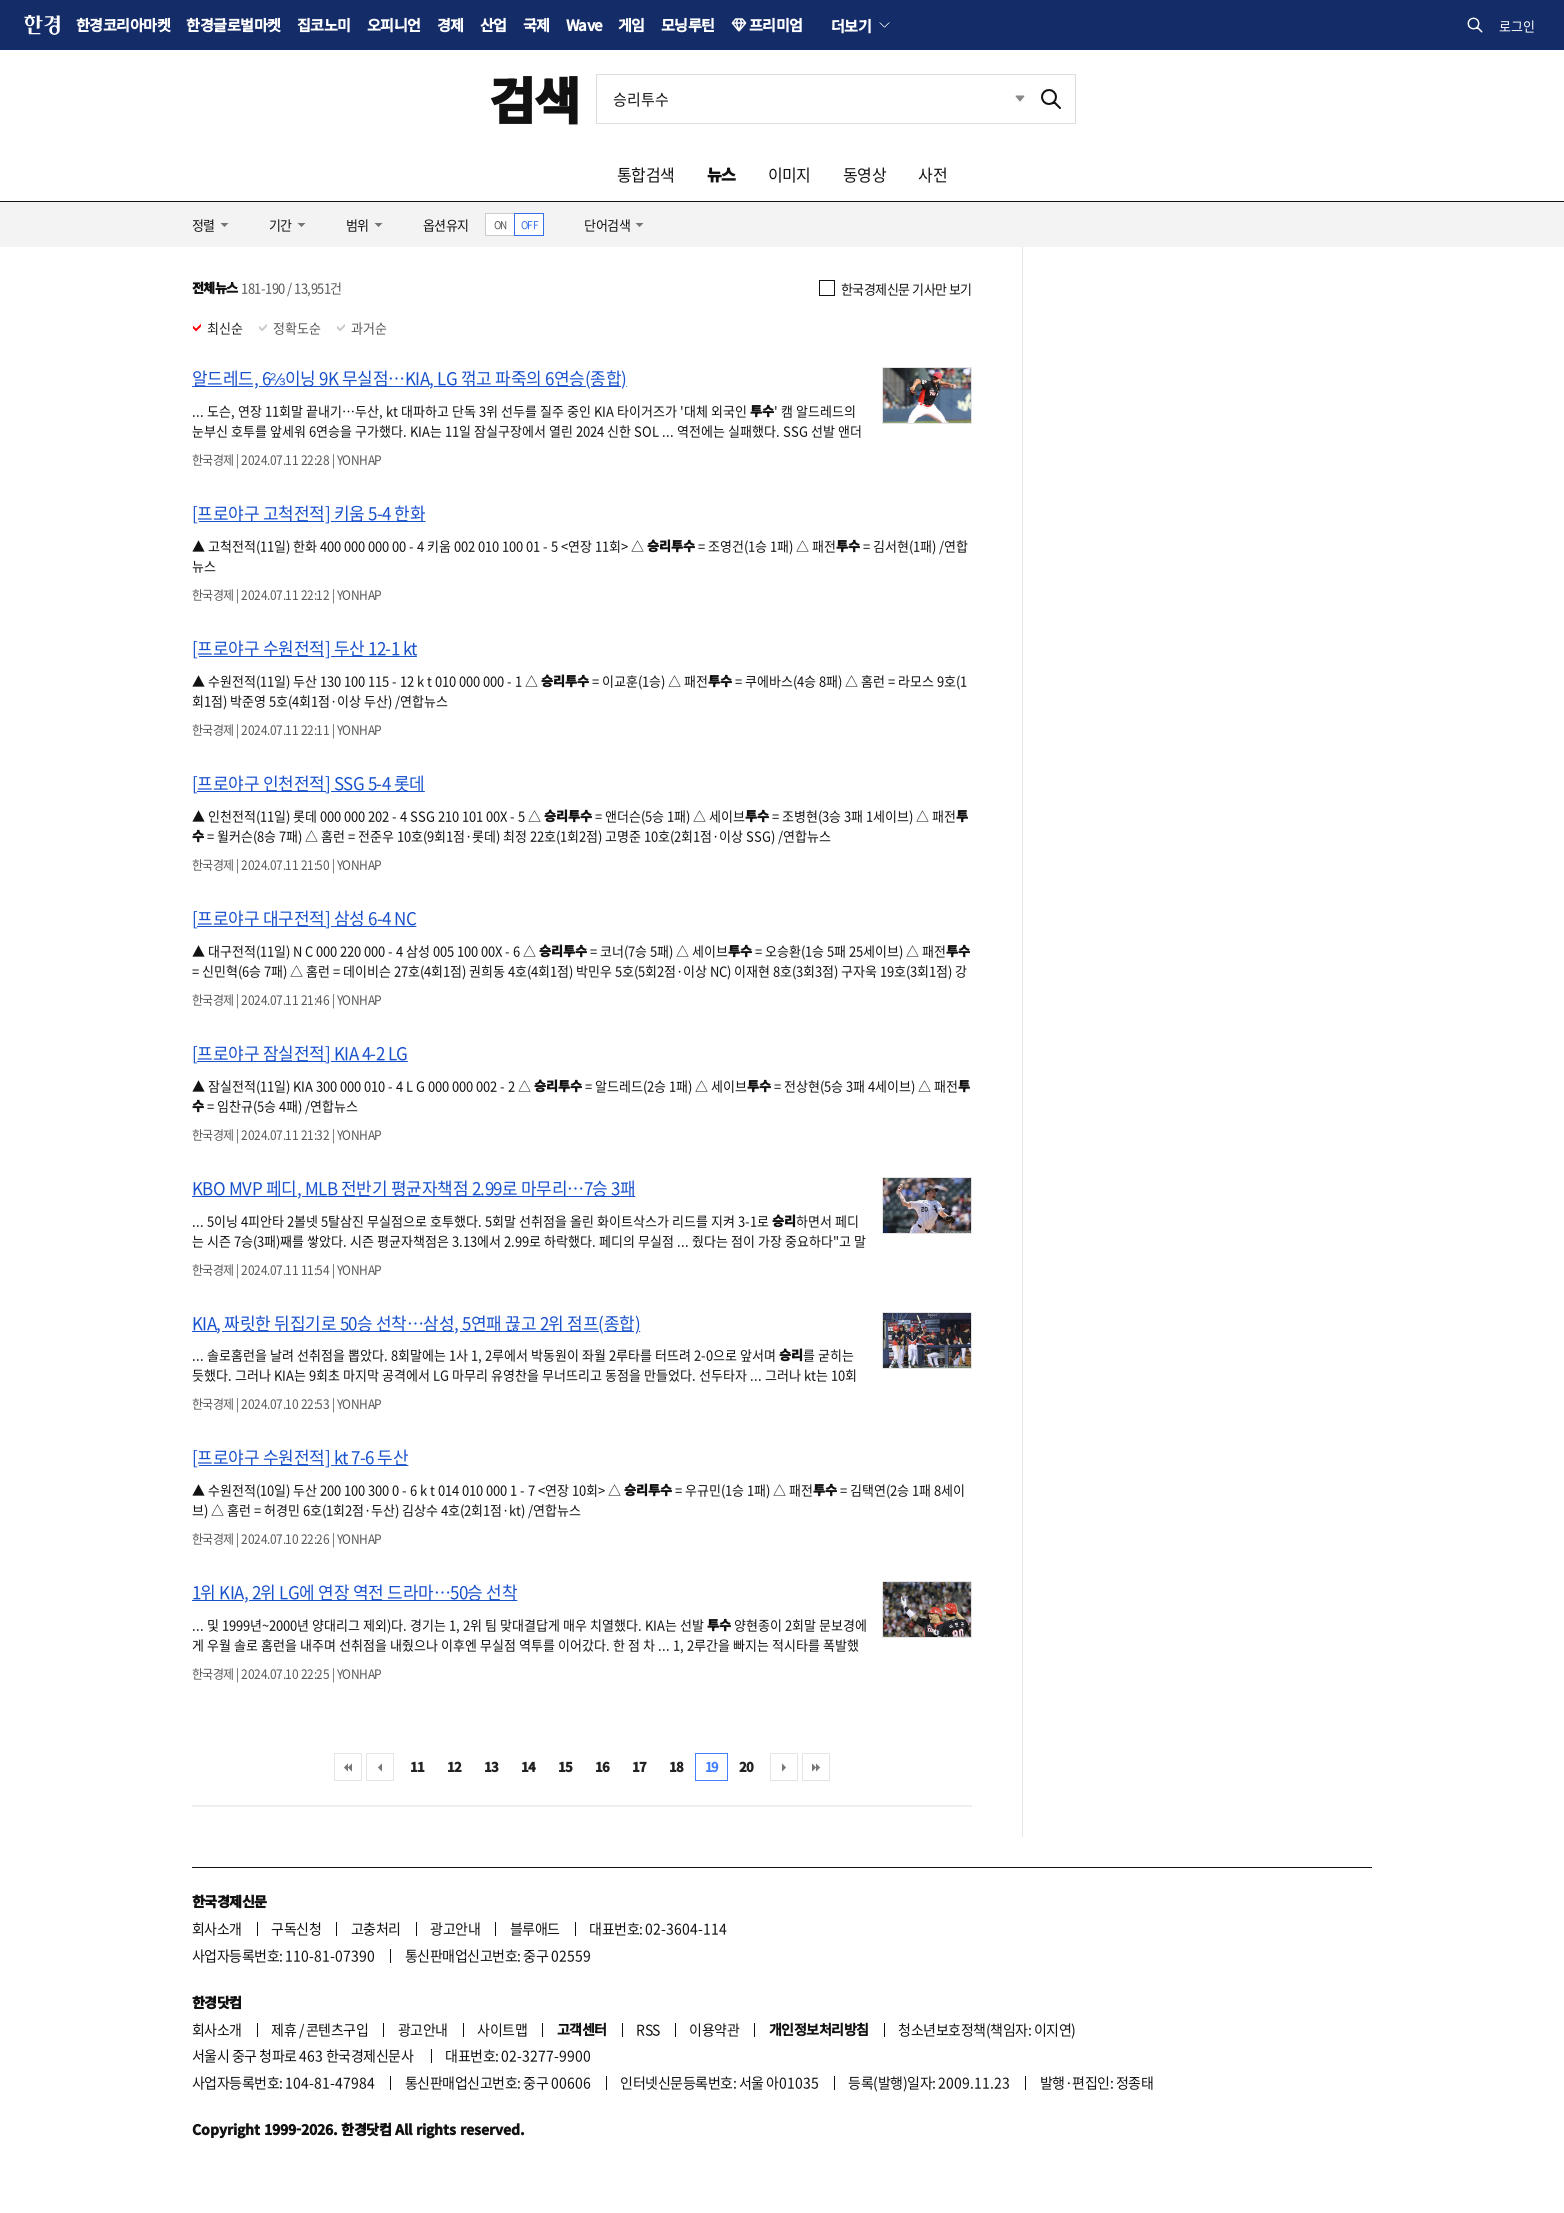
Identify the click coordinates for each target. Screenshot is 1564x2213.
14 (528, 1766)
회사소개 (217, 1928)
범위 (357, 224)
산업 (493, 24)
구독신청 (296, 1928)
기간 (280, 224)
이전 (380, 1767)
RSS (647, 2029)
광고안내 (455, 1928)
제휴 (283, 2029)
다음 (784, 1767)
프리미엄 (776, 24)
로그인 (1517, 25)
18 (676, 1766)
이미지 (789, 174)
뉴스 (721, 174)
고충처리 (376, 1928)
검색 (534, 98)
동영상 (864, 174)
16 (602, 1766)
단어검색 (607, 224)
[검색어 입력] (812, 99)
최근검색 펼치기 (1005, 99)
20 (746, 1766)
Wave (584, 24)
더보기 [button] (851, 25)
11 (417, 1766)
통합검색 (646, 174)
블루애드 (535, 1928)
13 (491, 1766)
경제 (450, 24)
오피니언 (394, 24)
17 (639, 1766)
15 (565, 1766)
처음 (348, 1767)
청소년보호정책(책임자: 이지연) (986, 2029)
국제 (536, 24)
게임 (631, 24)
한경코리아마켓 (123, 24)
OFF (529, 224)
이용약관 (714, 2029)
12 (454, 1766)
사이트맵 (502, 2029)
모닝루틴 (688, 24)
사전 (932, 174)
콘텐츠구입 (337, 2029)
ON (500, 224)
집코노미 (324, 24)
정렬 (203, 224)
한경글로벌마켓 (233, 24)
